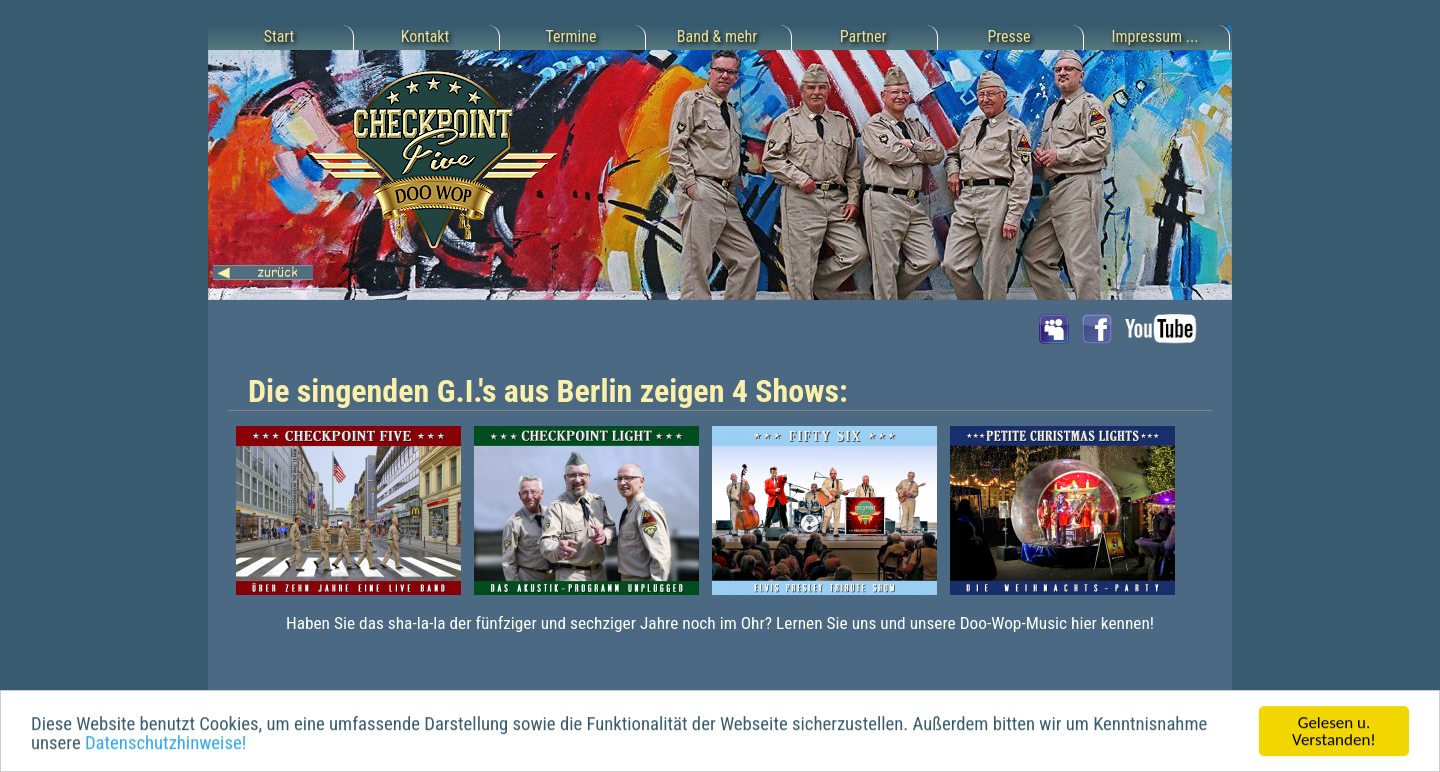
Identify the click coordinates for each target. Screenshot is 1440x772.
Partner (863, 36)
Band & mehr (717, 36)
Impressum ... (1155, 36)
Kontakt (425, 36)
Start (279, 36)
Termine (571, 36)
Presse (1008, 36)
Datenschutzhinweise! (165, 744)
